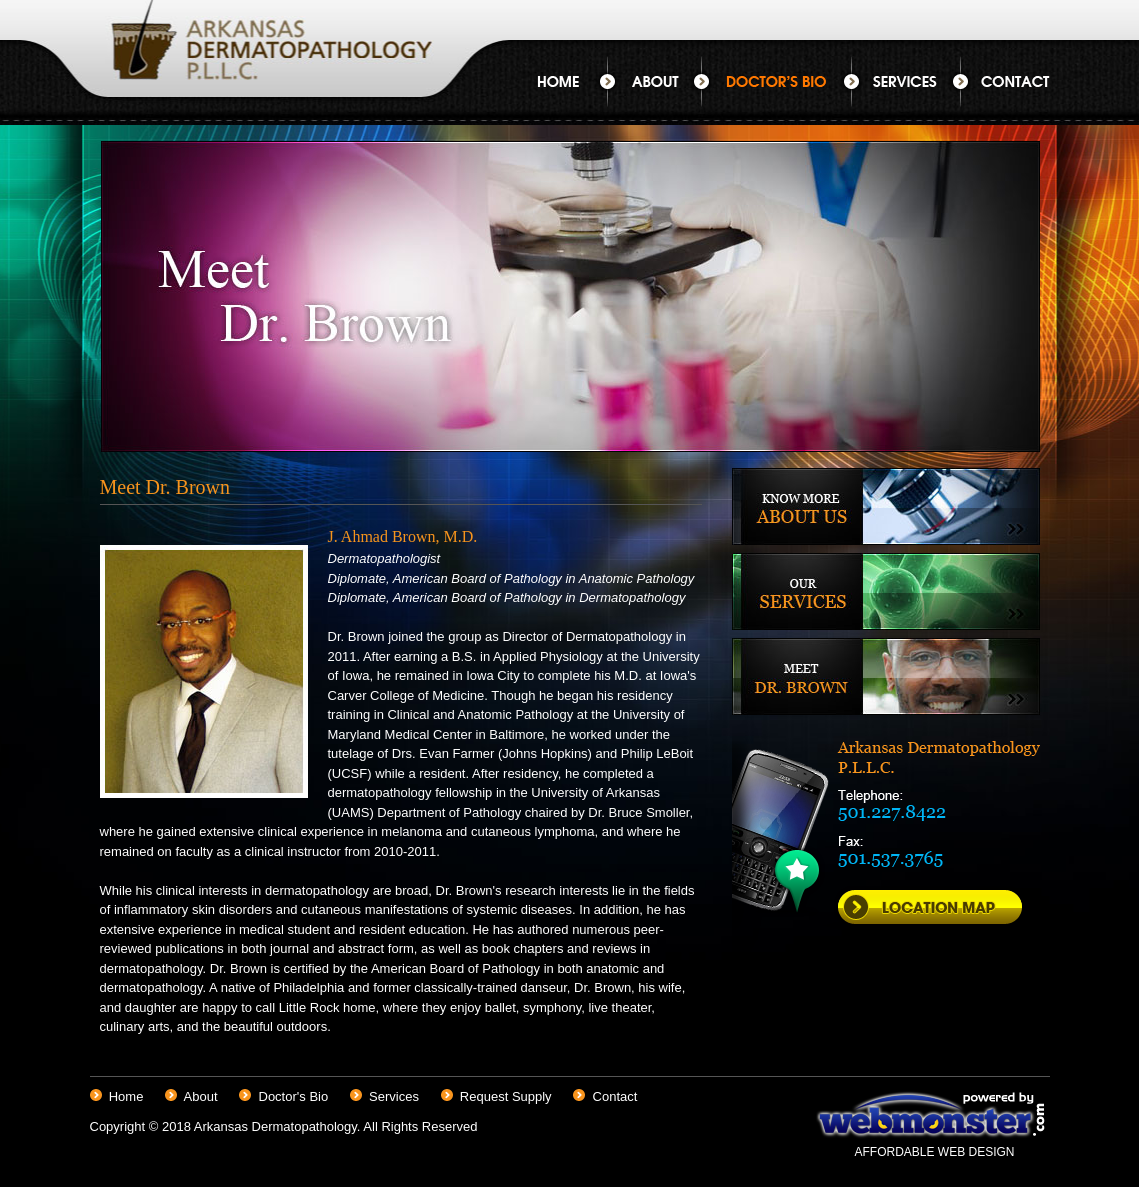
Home (572, 81)
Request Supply (506, 1096)
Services (906, 81)
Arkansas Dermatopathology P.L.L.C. (265, 62)
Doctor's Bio (777, 81)
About (654, 81)
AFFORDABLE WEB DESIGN (935, 1152)
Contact (1005, 81)
